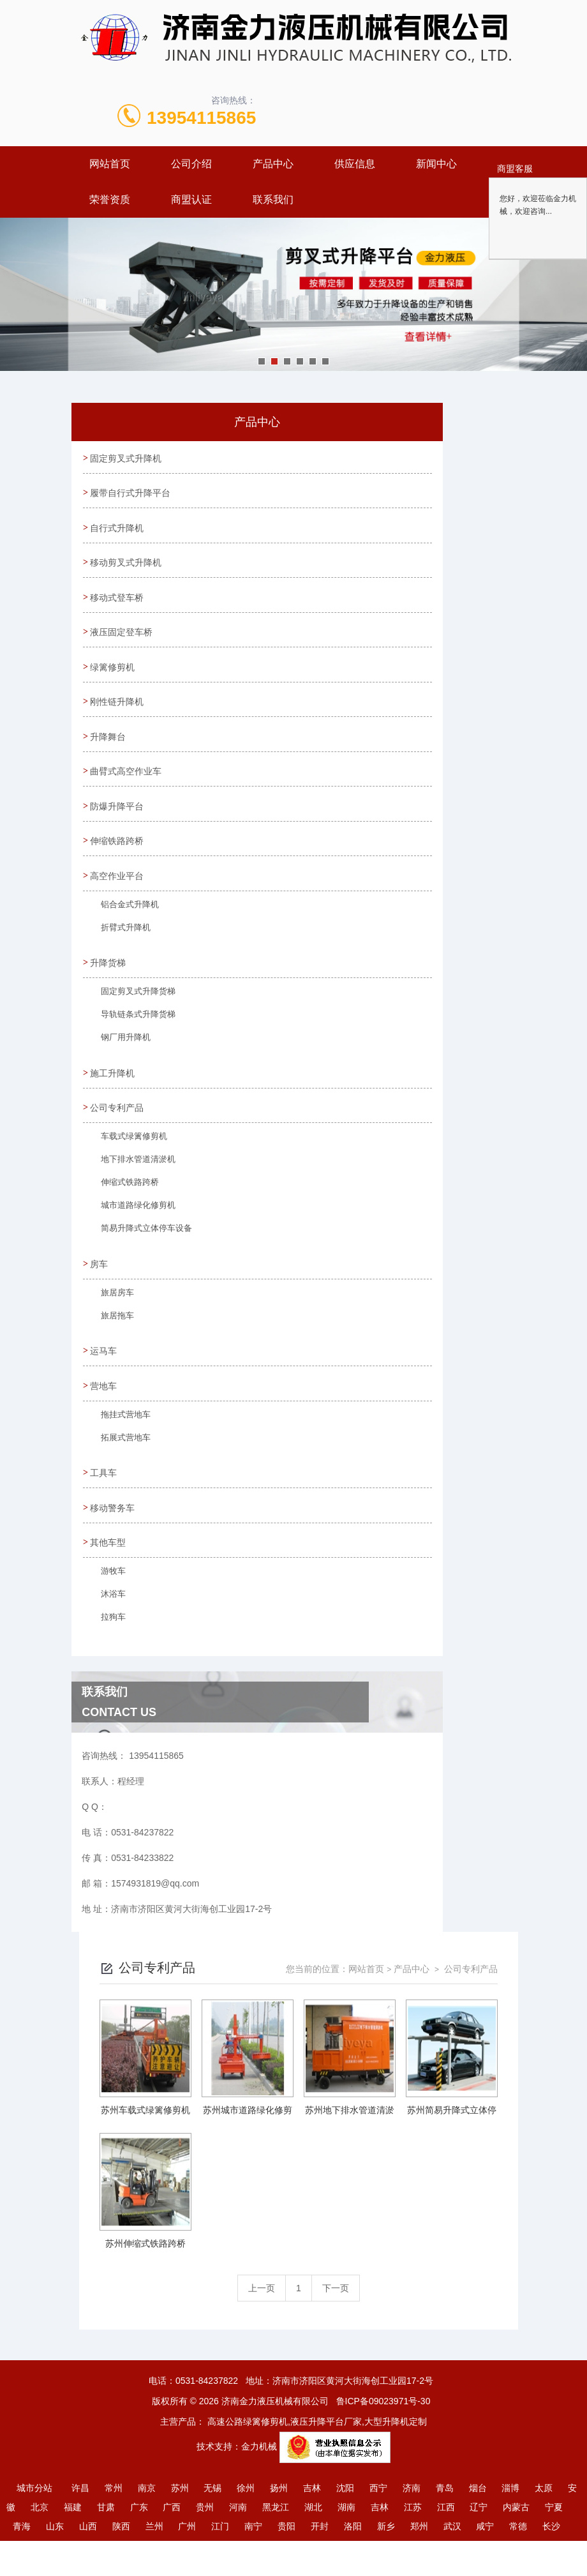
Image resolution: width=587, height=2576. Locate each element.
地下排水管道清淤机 (132, 1188)
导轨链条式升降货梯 (132, 1040)
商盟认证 (191, 199)
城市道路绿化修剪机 (132, 1234)
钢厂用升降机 (121, 1063)
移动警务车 (114, 1540)
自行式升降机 (118, 532)
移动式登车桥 (118, 604)
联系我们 (273, 199)
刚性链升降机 (118, 714)
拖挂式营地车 (121, 1448)
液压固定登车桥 (123, 641)
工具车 (105, 1504)
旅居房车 (113, 1323)
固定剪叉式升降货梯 (132, 1017)
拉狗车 (109, 1656)
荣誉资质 (109, 199)
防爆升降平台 (118, 823)
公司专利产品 (118, 1132)
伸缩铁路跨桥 (118, 859)
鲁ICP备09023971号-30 (383, 2436)
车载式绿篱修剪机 (128, 1165)
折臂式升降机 (121, 951)
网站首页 (109, 163)
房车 (101, 1290)
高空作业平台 (118, 896)
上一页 (261, 2323)
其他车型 (110, 1577)
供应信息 (354, 163)
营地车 (105, 1415)
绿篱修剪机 (114, 677)
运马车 (105, 1379)
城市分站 (34, 2523)
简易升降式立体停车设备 (140, 1257)
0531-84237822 (206, 2416)
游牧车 (109, 1610)
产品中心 (273, 163)
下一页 (335, 2323)
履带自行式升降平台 (132, 495)
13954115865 (201, 118)
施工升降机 (114, 1096)
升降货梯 (110, 984)
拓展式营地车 (121, 1471)
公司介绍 (191, 163)
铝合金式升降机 (124, 928)
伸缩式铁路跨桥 (124, 1211)
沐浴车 (109, 1633)
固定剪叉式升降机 (127, 459)
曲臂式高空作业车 (127, 786)
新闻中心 (436, 163)
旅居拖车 (113, 1346)
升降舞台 (110, 750)
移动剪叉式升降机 (127, 568)
